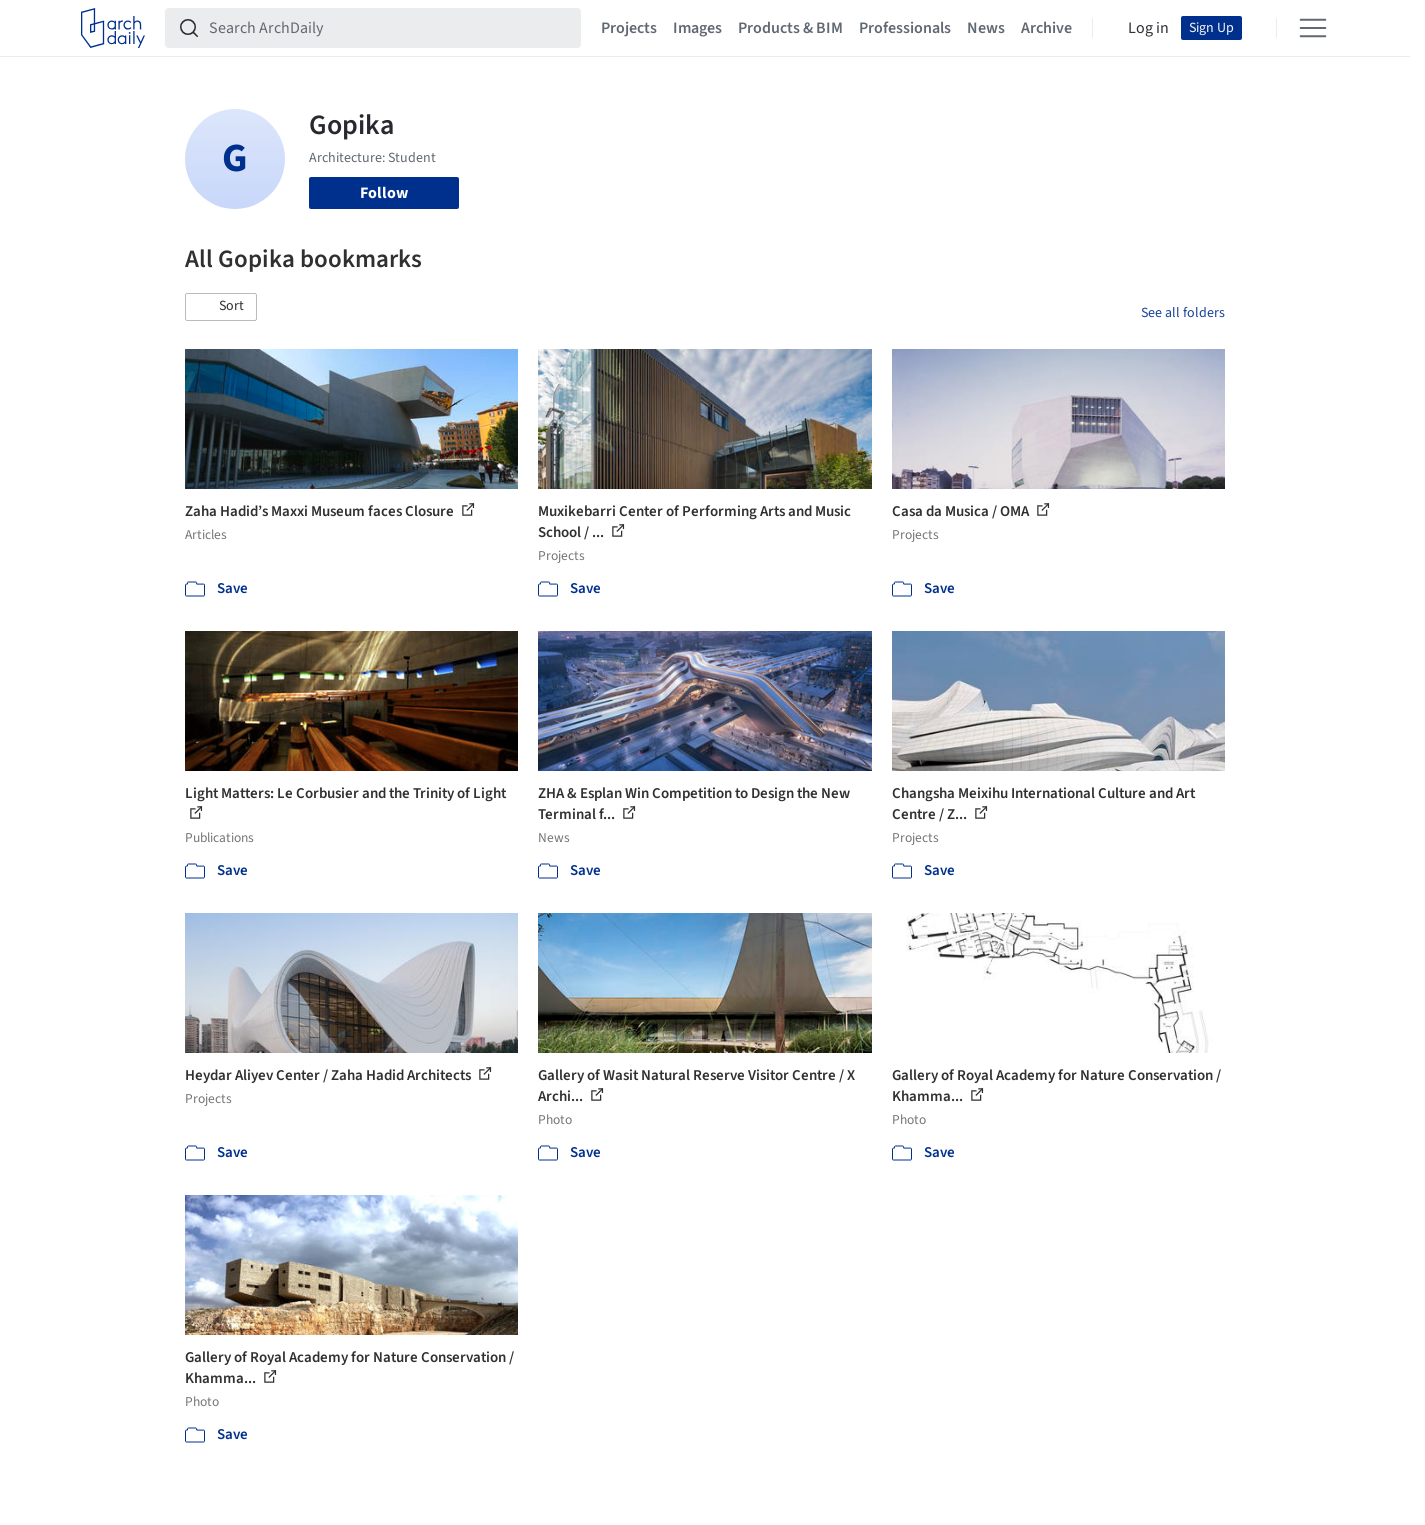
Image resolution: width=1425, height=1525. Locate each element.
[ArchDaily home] (113, 28)
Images (697, 28)
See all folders (1183, 313)
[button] (221, 307)
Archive (1046, 28)
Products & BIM (790, 28)
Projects (629, 28)
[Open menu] (1313, 28)
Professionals (905, 28)
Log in (1148, 28)
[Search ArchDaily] (389, 28)
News (986, 28)
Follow (384, 193)
